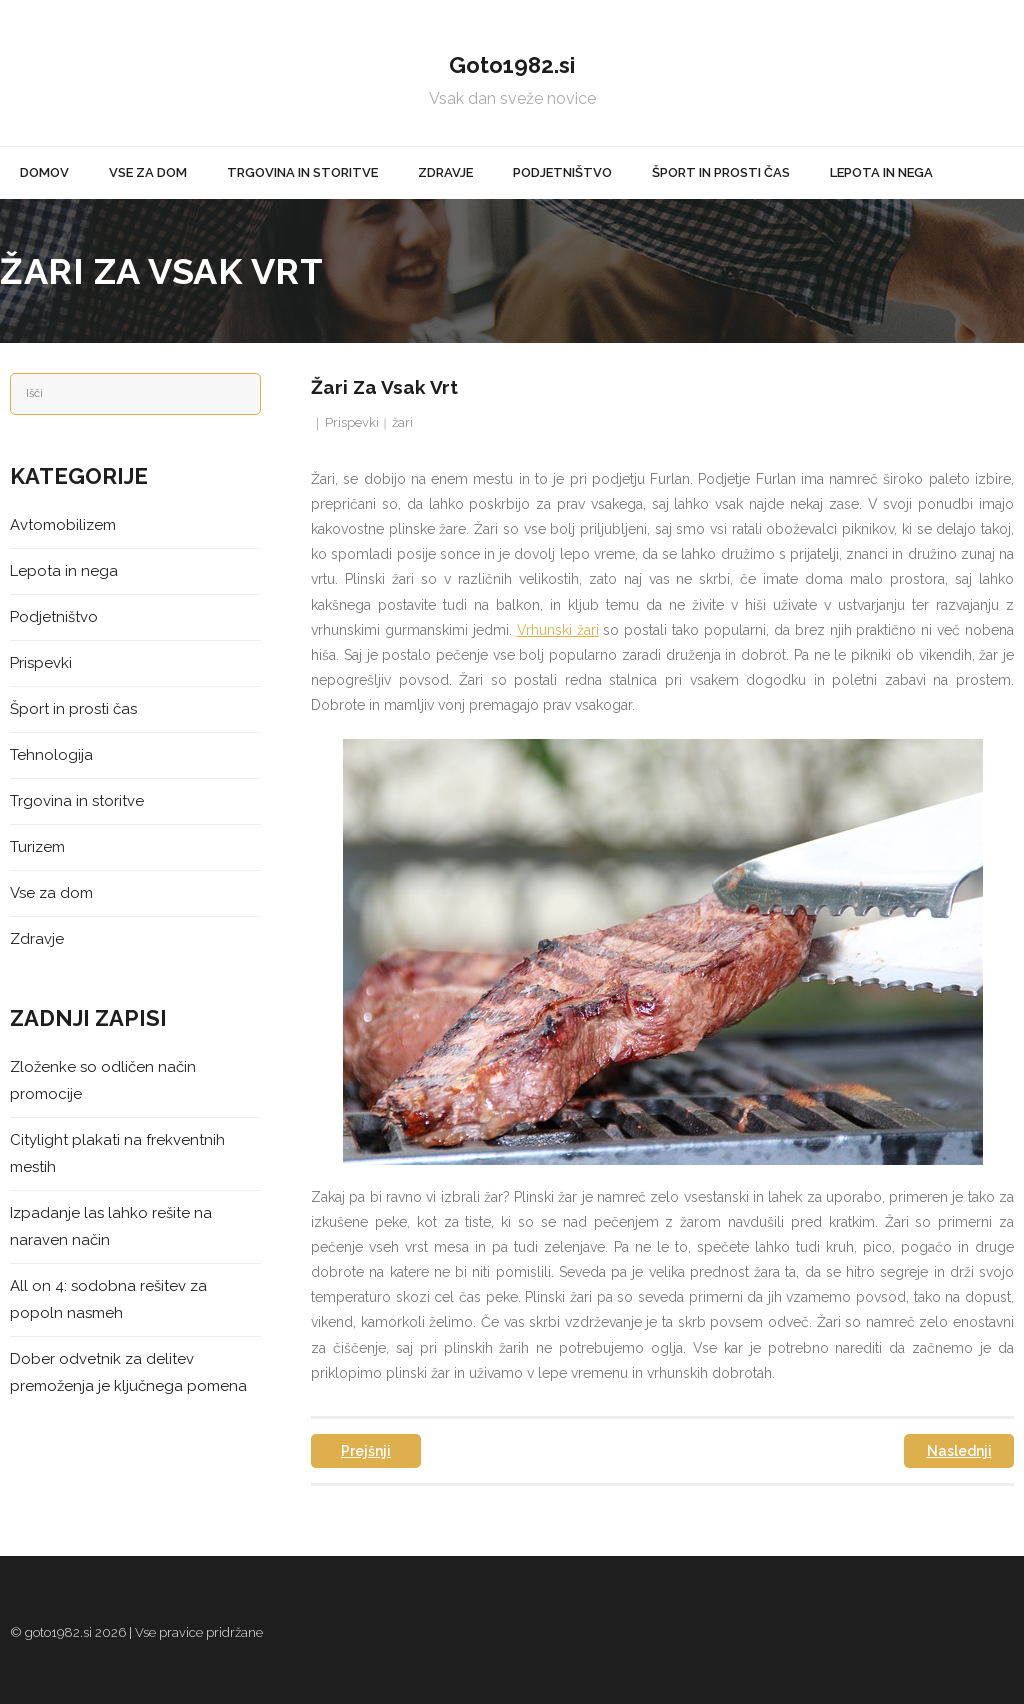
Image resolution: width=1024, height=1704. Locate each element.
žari (402, 422)
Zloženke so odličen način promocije (103, 1080)
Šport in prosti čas (73, 709)
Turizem (37, 847)
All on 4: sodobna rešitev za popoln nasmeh (108, 1299)
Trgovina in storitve (77, 801)
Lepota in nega (64, 571)
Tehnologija (51, 755)
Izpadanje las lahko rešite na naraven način (111, 1226)
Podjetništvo (54, 617)
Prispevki (352, 422)
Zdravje (37, 939)
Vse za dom (51, 893)
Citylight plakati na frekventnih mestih (117, 1153)
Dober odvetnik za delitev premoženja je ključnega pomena (128, 1372)
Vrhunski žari (558, 630)
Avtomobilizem (63, 525)
